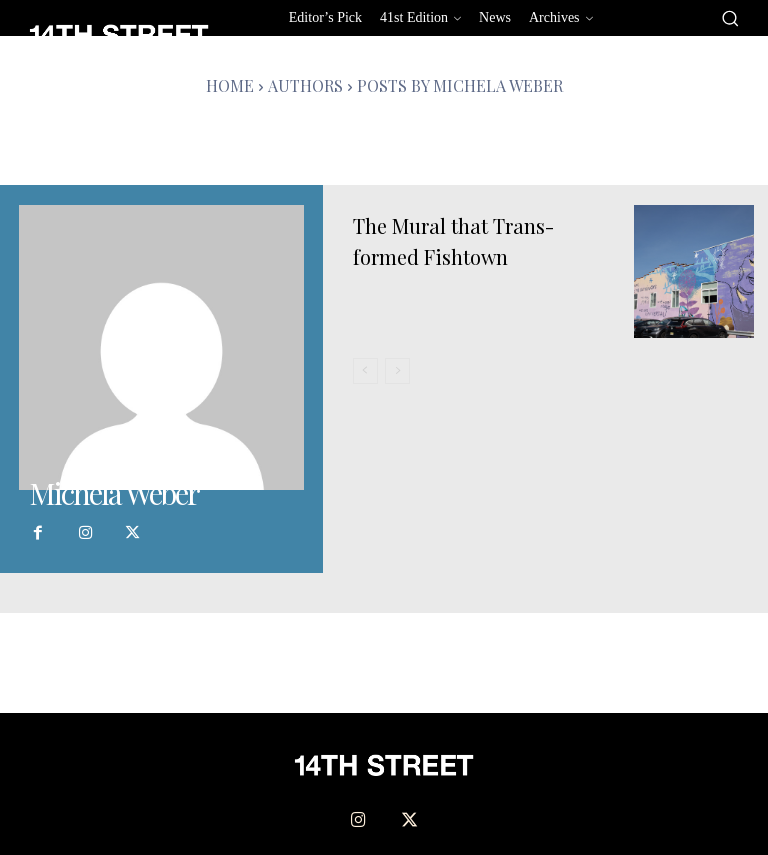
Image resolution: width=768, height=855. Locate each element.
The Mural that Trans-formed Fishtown (464, 240)
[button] (730, 18)
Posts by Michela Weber (460, 85)
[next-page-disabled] (397, 371)
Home (230, 85)
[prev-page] (365, 371)
